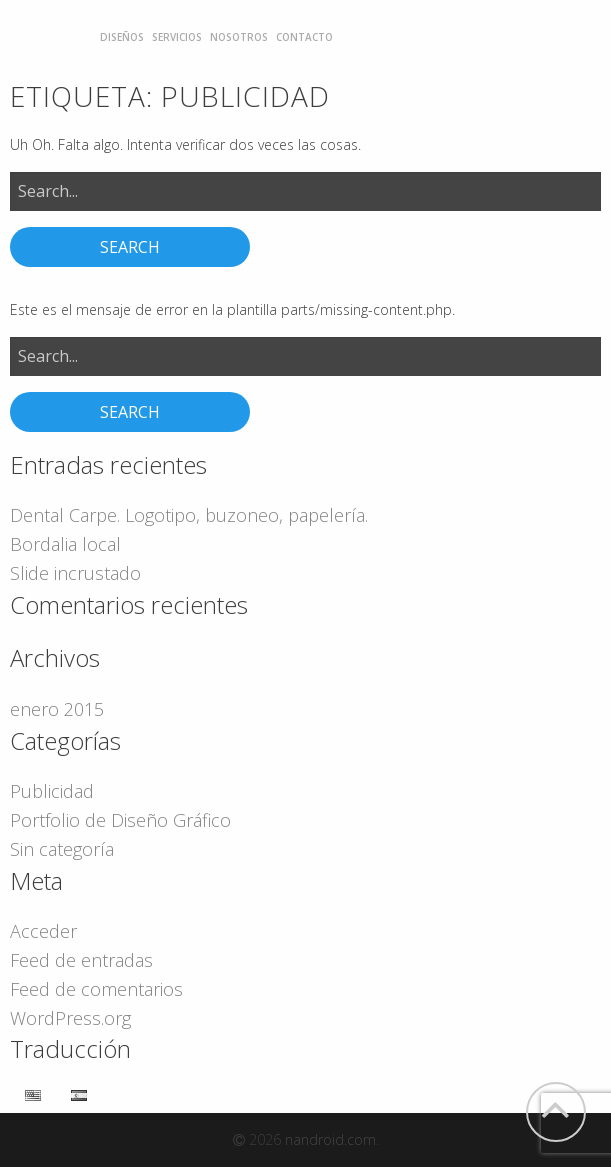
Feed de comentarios (96, 989)
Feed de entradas (81, 960)
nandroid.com (330, 1139)
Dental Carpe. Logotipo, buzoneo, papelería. (189, 515)
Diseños (122, 37)
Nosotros (239, 37)
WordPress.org (70, 1018)
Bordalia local (65, 544)
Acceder (43, 931)
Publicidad (52, 791)
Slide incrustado (75, 573)
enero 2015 (57, 709)
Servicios (177, 37)
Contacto (304, 37)
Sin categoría (62, 849)
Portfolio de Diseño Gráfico (120, 820)
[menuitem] (122, 37)
